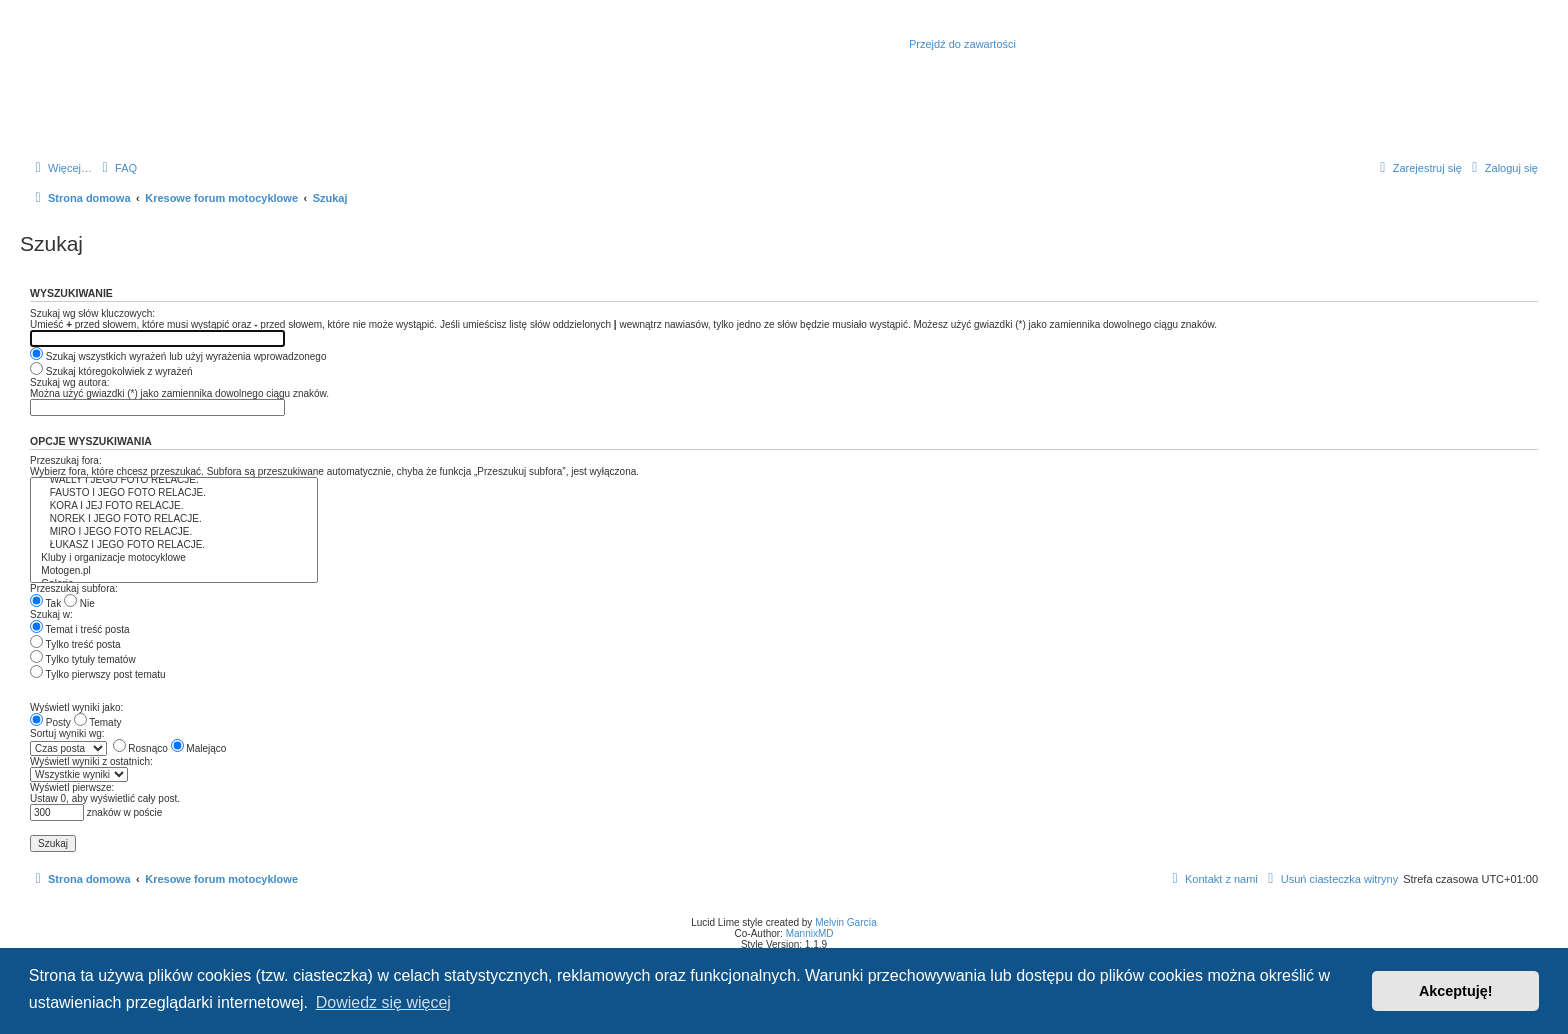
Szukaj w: (51, 614)
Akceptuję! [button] (1456, 991)
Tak (45, 603)
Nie (79, 603)
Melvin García (846, 922)
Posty (50, 722)
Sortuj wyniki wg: (67, 733)
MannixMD (810, 933)
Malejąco (199, 748)
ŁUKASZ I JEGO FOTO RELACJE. (174, 545)
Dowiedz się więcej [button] (383, 1002)
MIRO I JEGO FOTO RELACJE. (174, 532)
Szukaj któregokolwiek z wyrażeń (111, 371)
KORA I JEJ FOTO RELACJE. (174, 506)
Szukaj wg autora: (70, 382)
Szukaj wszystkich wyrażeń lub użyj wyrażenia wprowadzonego (178, 356)
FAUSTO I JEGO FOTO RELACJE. (174, 493)
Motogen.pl (174, 571)
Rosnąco (140, 748)
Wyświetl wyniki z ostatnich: (91, 761)
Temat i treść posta (80, 629)
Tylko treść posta (75, 644)
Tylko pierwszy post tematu (98, 674)
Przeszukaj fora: (66, 460)
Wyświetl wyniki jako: (76, 707)
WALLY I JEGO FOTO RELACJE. (174, 480)
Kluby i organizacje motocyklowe (174, 558)
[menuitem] (117, 168)
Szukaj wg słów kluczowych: (92, 313)
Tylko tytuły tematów (83, 659)
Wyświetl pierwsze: (72, 787)
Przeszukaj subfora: (74, 588)
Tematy (98, 722)
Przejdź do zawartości (962, 44)
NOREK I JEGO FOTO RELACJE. (174, 519)
